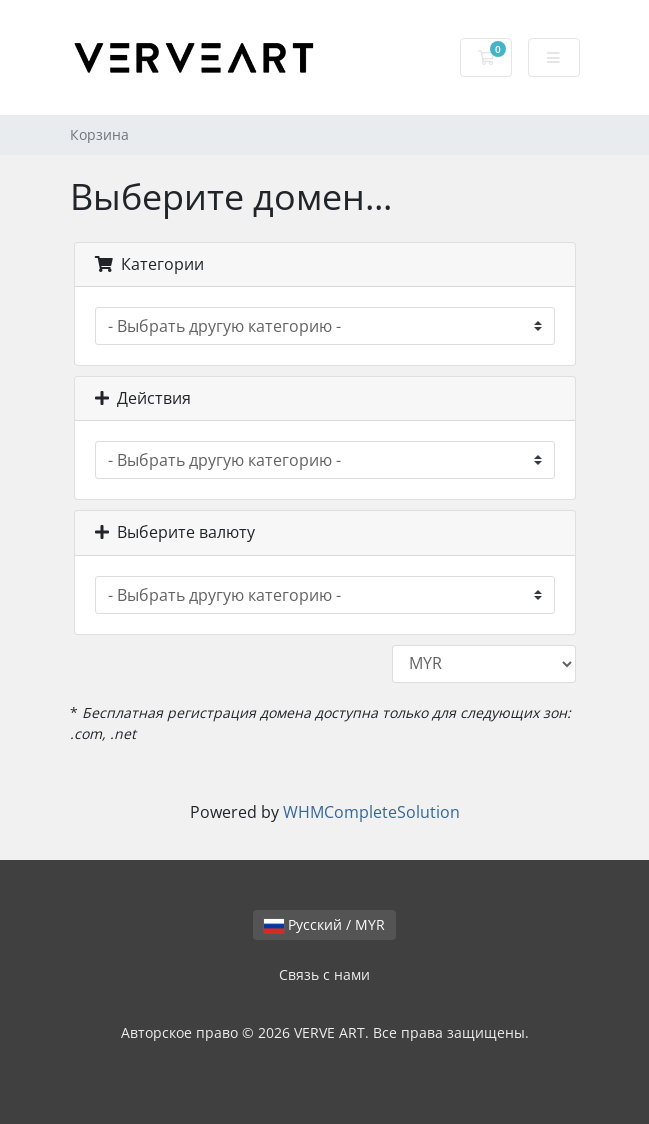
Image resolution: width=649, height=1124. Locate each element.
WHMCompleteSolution (371, 812)
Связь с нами (324, 974)
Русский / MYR (324, 924)
